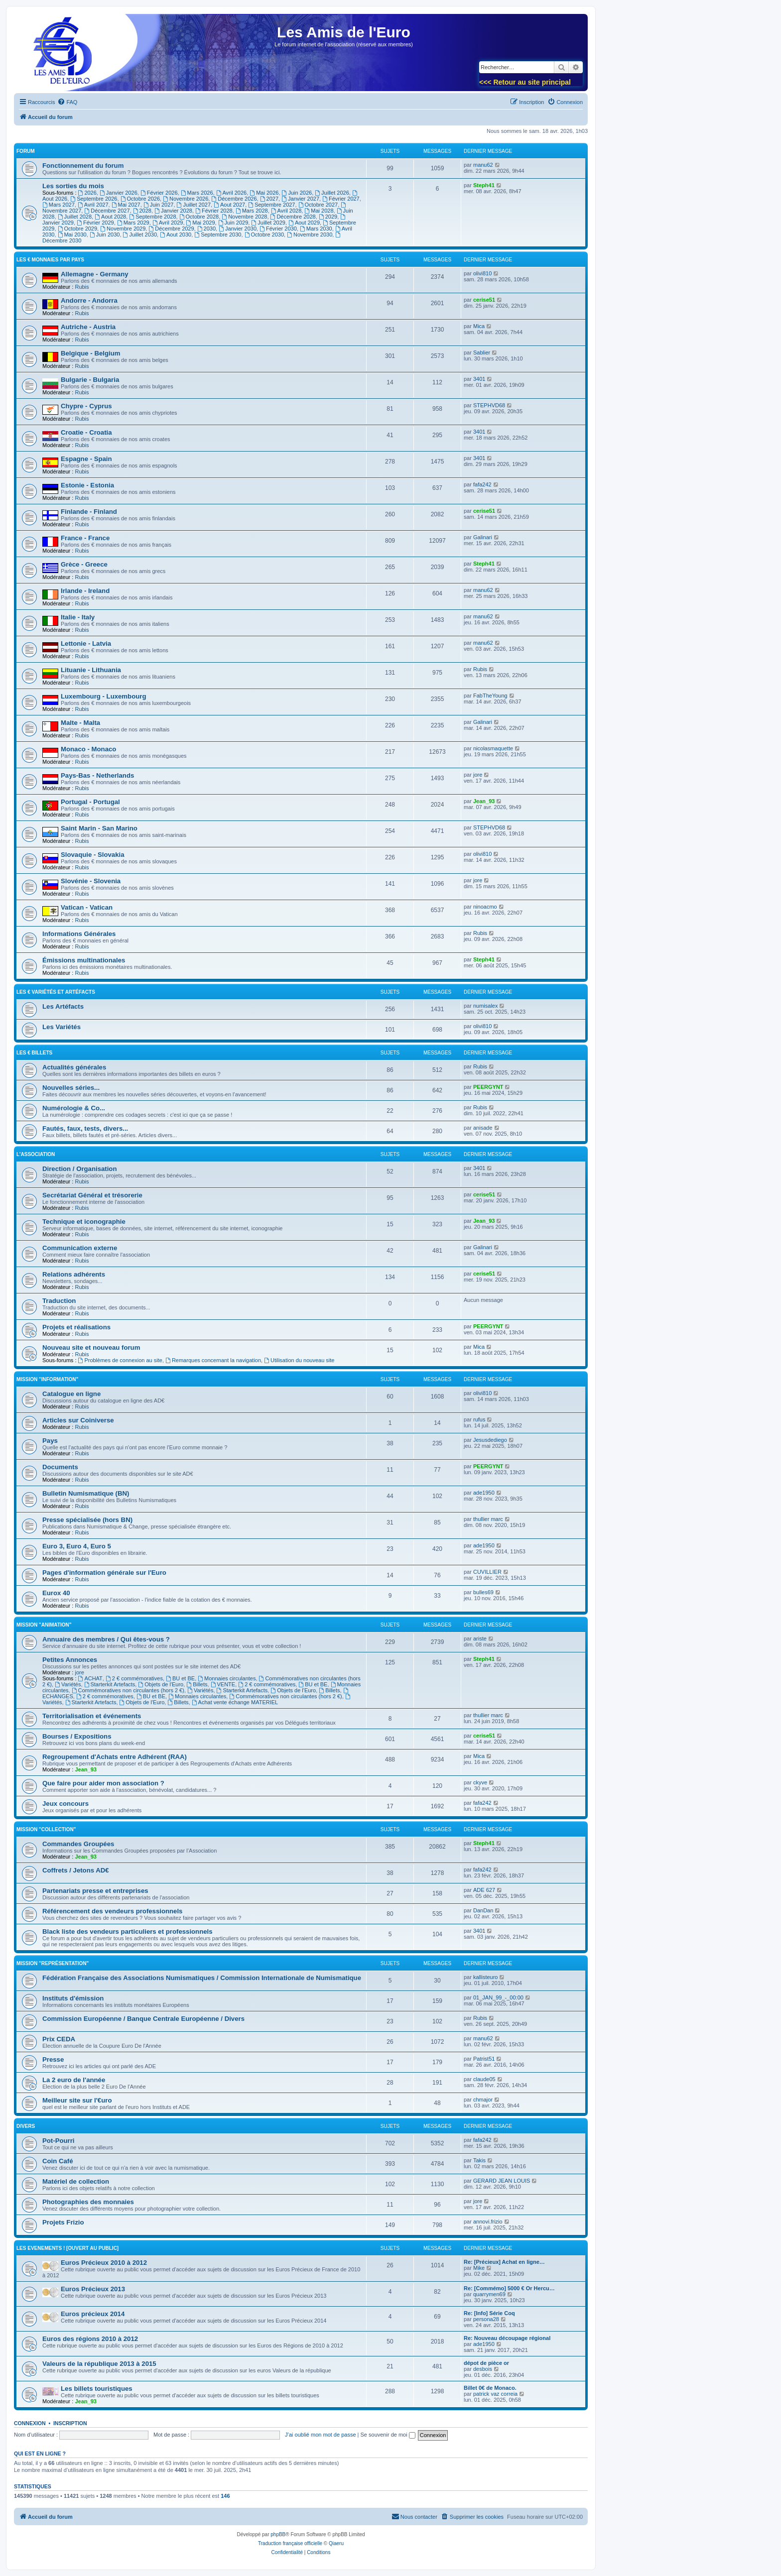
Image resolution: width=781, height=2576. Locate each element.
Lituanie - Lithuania (91, 670)
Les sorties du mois (73, 186)
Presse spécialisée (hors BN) (87, 1519)
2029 (328, 217)
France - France (85, 538)
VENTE (223, 1684)
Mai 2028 (318, 211)
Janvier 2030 (238, 229)
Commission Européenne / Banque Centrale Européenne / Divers (143, 2018)
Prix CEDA (58, 2039)
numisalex (485, 1006)
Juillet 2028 (75, 217)
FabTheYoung (490, 696)
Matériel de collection (75, 2181)
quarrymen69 (489, 2294)
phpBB (277, 2534)
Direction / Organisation (79, 1168)
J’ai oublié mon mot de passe (320, 2435)
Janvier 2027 (300, 199)
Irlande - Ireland (85, 590)
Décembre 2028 (293, 217)
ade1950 (484, 1493)
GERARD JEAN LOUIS (501, 2181)
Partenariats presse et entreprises (95, 1890)
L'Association (35, 1154)
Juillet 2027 (194, 205)
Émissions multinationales (83, 960)
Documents (60, 1467)
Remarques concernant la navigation (213, 1360)
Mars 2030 (316, 229)
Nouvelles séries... (71, 1087)
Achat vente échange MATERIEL (235, 1702)
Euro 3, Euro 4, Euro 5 (76, 1546)
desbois (482, 2369)
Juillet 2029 (268, 223)
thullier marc (488, 1519)
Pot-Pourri (58, 2140)
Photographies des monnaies (88, 2202)
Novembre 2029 (122, 229)
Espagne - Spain (86, 459)
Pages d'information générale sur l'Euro (104, 1572)
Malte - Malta (80, 722)
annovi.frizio (488, 2222)
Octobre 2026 (140, 199)
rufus (479, 1419)
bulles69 (483, 1592)
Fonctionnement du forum (83, 165)
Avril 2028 (286, 211)
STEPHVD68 (489, 405)
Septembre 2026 (93, 199)
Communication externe (79, 1248)
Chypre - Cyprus (86, 406)
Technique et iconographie (84, 1221)
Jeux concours (65, 1803)
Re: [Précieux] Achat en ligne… (504, 2262)
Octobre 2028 (199, 217)
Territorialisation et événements (91, 1716)
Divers (25, 2126)
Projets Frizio (63, 2222)
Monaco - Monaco (88, 749)
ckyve (480, 1782)
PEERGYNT (488, 1087)
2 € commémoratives (134, 1678)
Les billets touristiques (96, 2388)
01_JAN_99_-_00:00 (498, 1997)
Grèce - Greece (84, 564)
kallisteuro (485, 1977)
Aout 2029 (304, 223)
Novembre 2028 (244, 217)
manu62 (483, 165)
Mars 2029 (133, 223)
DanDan (483, 1910)
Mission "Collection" (46, 1829)
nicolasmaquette (493, 748)
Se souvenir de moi (388, 2435)
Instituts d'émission (73, 1998)
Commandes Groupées (78, 1844)
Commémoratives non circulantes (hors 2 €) (128, 1690)
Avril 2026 (231, 193)
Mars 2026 (197, 193)
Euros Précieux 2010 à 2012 (104, 2262)
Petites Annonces (69, 1659)
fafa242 (482, 484)
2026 (87, 193)
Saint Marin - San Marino (99, 828)
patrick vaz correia (495, 2394)
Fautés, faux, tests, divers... (85, 1128)
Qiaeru (336, 2543)
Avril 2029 (167, 223)
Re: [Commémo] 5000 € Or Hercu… (509, 2288)
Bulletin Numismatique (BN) (85, 1493)
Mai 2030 (72, 234)
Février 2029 (95, 223)
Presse (53, 2059)
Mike (479, 2268)
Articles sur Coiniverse (78, 1420)
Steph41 (484, 185)
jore (477, 775)
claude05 (484, 2079)
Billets (196, 1684)
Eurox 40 (56, 1593)
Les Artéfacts (63, 1006)
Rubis (82, 287)
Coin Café (57, 2161)
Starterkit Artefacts (109, 1684)
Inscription (70, 2423)
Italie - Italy (78, 617)
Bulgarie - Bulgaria (90, 379)
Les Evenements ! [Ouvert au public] (67, 2248)
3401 (479, 379)
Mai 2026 (264, 193)
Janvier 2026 (118, 193)
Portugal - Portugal (90, 802)
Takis (479, 2160)
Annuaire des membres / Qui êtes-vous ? (106, 1639)
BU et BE (180, 1678)
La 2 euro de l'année (73, 2080)
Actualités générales (74, 1067)
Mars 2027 (58, 205)
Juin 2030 (105, 234)
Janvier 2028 (173, 211)
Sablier (481, 352)
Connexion (30, 2423)
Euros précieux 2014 (93, 2314)
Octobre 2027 (318, 205)
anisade (483, 1128)
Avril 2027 (93, 205)
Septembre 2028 (152, 217)
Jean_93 (484, 801)
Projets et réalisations (76, 1327)
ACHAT (90, 1678)
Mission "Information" (47, 1379)
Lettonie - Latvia (86, 643)
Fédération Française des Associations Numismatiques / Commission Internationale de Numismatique (201, 1978)
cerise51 (484, 300)
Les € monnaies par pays (50, 259)
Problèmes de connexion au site (120, 1360)
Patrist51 (484, 2059)
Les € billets (34, 1052)
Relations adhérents (73, 1274)
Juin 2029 (233, 223)
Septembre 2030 (217, 234)
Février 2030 (278, 229)
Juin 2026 (297, 193)
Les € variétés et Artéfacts (55, 992)
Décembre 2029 (171, 229)
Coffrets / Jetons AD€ (75, 1870)
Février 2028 (214, 211)
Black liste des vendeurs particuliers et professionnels (127, 1931)
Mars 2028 (252, 211)
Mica (479, 326)
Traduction (59, 1300)
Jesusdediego (490, 1440)
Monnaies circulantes (227, 1678)
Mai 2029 (200, 223)
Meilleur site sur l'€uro (77, 2100)
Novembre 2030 (309, 234)
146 (225, 2496)
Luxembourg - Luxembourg (103, 696)
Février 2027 (341, 199)
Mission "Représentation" (52, 1963)
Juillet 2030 (140, 234)
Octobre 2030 (264, 234)
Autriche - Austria (88, 327)
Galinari (482, 537)
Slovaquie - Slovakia (93, 854)
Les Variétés (61, 1027)
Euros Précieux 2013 (93, 2289)
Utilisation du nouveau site (299, 1360)
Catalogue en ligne (71, 1394)
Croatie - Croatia (86, 432)
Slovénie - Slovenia (91, 881)
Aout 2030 (175, 234)
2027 (269, 199)
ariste (480, 1638)
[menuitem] (67, 102)
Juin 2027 (158, 205)
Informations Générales (79, 933)
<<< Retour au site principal (525, 82)
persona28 (486, 2319)
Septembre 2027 (271, 205)
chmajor (483, 2100)
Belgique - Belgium (90, 353)
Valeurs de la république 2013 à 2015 (99, 2363)
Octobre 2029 (78, 229)
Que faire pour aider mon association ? (103, 1783)
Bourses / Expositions (77, 1736)
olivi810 (482, 273)
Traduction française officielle (290, 2543)
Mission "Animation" (43, 1625)
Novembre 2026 (185, 199)
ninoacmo (485, 907)
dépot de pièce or (486, 2363)
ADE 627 (484, 1890)
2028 (142, 211)
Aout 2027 (229, 205)
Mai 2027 (126, 205)
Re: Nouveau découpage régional (507, 2338)
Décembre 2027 (107, 211)
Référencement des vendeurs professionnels (112, 1911)
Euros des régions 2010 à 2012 (90, 2338)
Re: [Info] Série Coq (489, 2313)
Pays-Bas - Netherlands (97, 775)
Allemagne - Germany (95, 274)
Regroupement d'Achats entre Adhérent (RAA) (114, 1756)
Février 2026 (159, 193)
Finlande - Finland (89, 511)
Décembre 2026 (234, 199)
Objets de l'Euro (160, 1684)
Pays (50, 1440)
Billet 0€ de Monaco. (490, 2388)
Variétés (68, 1684)
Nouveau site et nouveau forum (91, 1347)
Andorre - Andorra (89, 300)
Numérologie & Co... (73, 1108)
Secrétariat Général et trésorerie (92, 1195)
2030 (206, 229)
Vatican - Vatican (87, 907)
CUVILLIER (487, 1572)
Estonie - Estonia (87, 485)
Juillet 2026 (332, 193)
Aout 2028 (110, 217)
